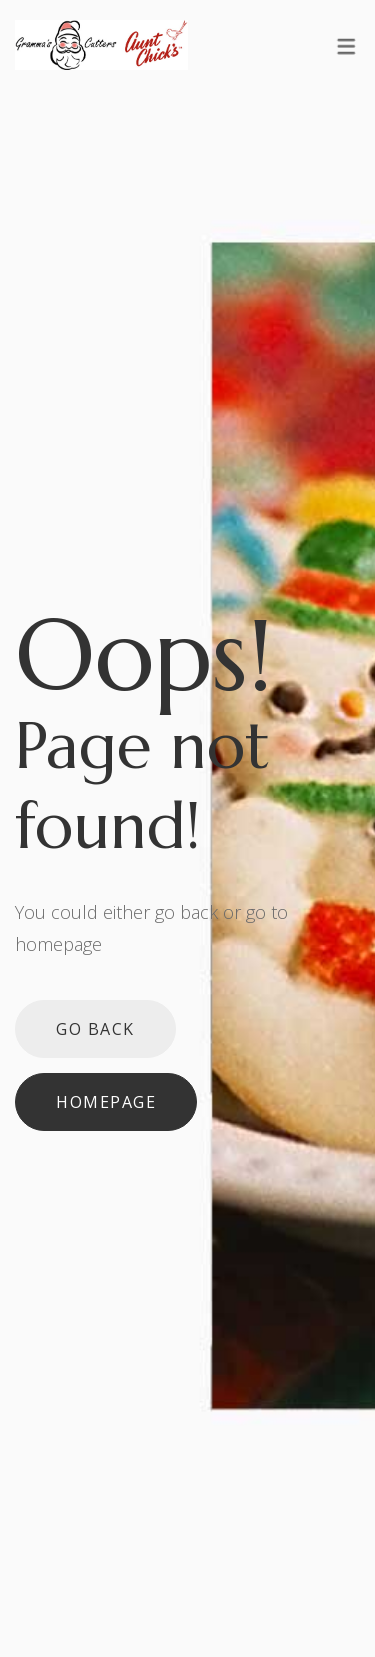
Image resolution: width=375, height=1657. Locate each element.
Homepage (106, 1102)
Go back (95, 1029)
